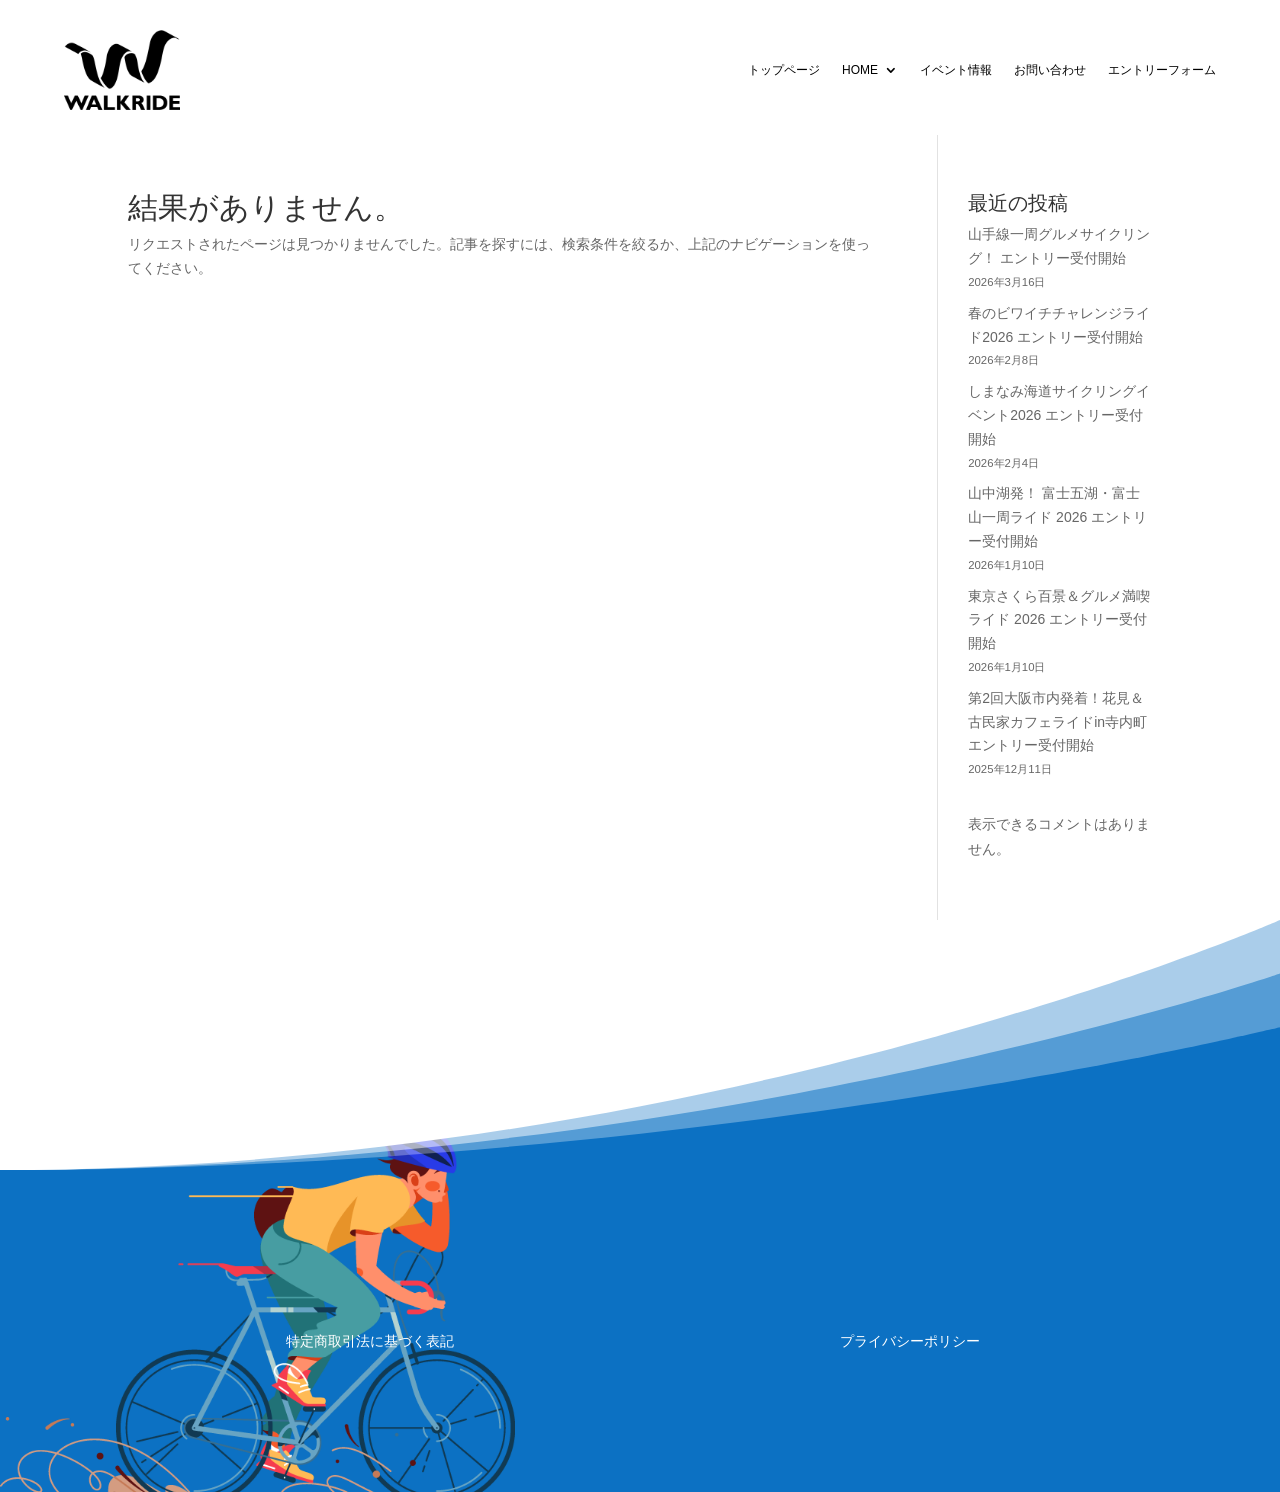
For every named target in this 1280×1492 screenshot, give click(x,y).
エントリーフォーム (1162, 70)
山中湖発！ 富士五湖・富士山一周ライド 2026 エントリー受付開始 (1057, 517)
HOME (860, 70)
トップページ (784, 70)
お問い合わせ (1050, 70)
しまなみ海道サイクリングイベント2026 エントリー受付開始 (1059, 415)
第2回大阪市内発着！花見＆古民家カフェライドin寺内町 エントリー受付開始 (1057, 722)
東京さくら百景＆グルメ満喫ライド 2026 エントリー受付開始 (1059, 620)
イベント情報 (956, 70)
